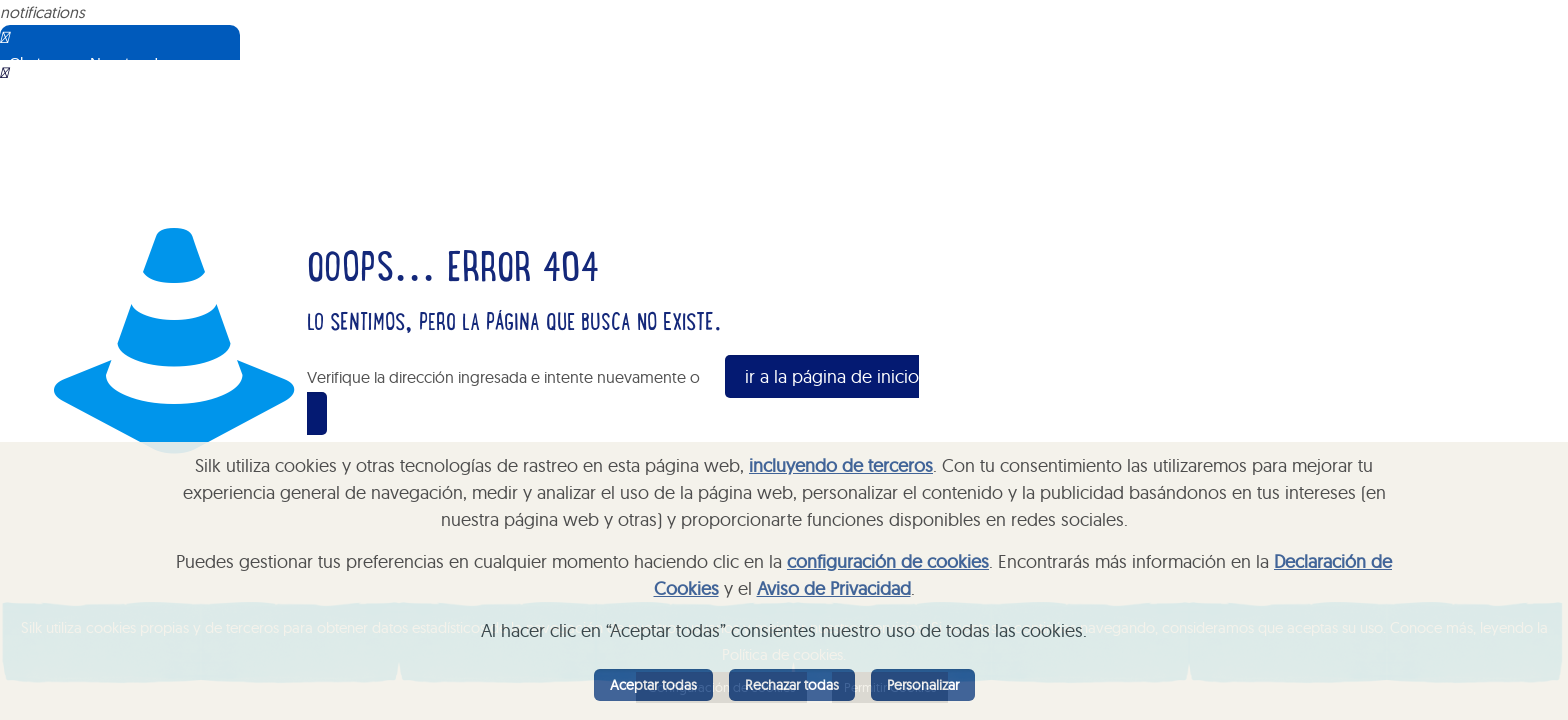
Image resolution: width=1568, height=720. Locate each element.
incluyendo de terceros (841, 465)
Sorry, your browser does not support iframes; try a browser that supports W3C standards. (145, 160)
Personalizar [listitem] (923, 685)
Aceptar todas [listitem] (653, 685)
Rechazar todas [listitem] (792, 685)
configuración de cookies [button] (888, 561)
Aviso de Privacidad (834, 588)
